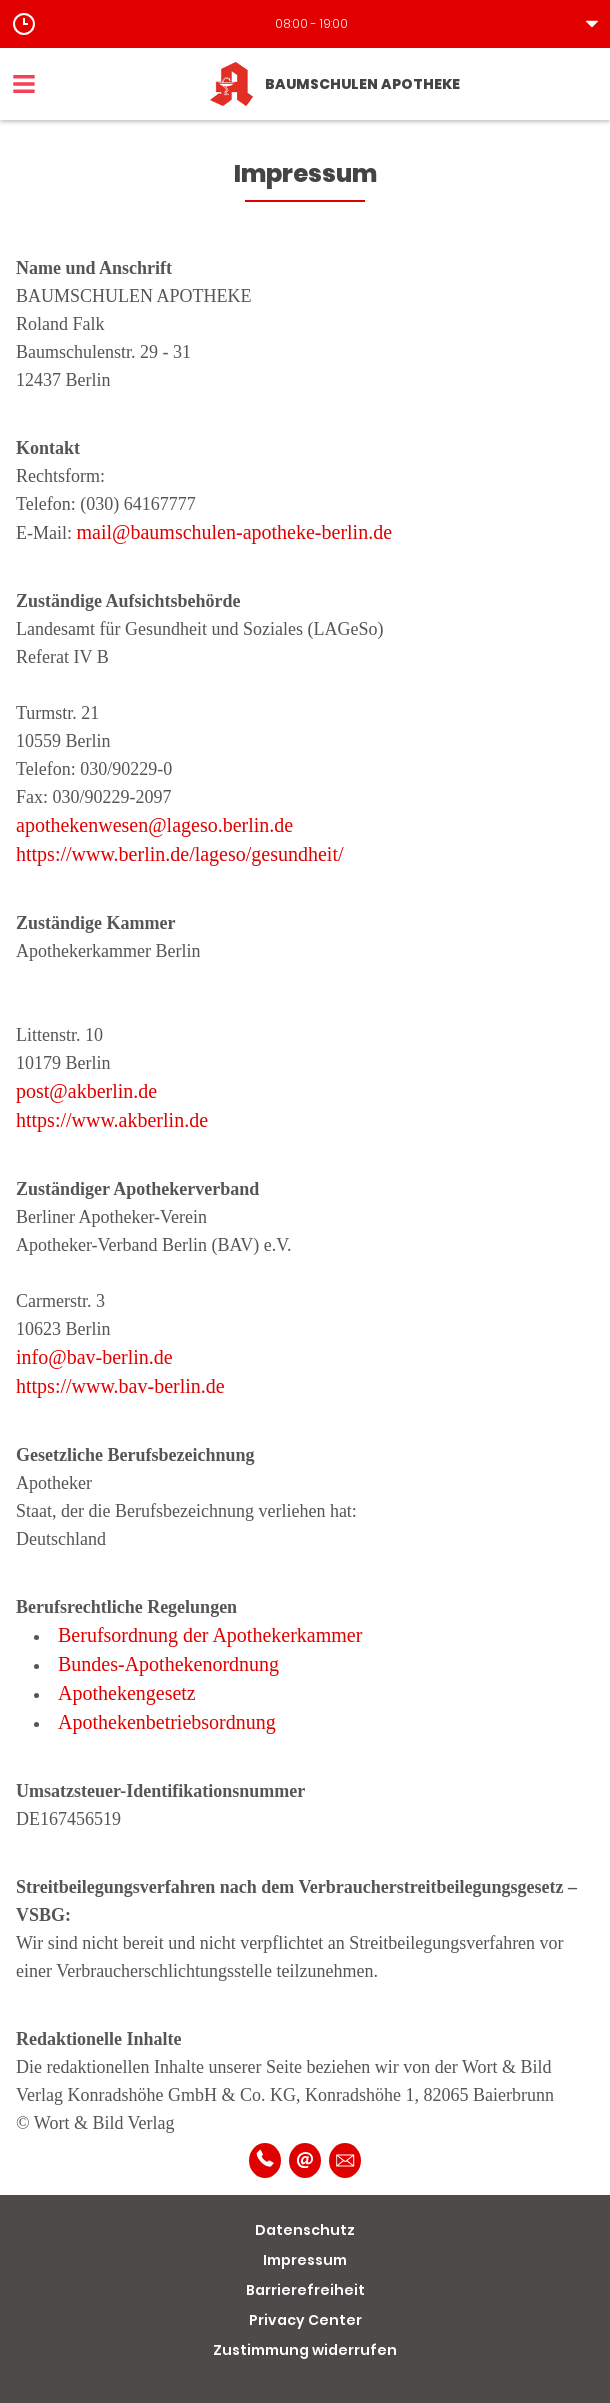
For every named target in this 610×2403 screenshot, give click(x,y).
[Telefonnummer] (265, 2160)
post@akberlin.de (86, 1091)
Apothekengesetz (127, 1693)
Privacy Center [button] (305, 2320)
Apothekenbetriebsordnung (167, 1722)
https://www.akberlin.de (112, 1120)
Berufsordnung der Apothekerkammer (210, 1635)
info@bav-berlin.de (94, 1357)
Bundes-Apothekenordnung (168, 1664)
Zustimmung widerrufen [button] (305, 2350)
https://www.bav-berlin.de (120, 1386)
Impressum (305, 2260)
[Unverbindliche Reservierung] (345, 2160)
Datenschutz (305, 2230)
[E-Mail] (305, 2160)
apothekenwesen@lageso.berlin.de (154, 825)
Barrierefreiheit (305, 2290)
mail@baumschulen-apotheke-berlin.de (235, 532)
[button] (305, 24)
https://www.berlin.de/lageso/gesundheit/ (180, 854)
